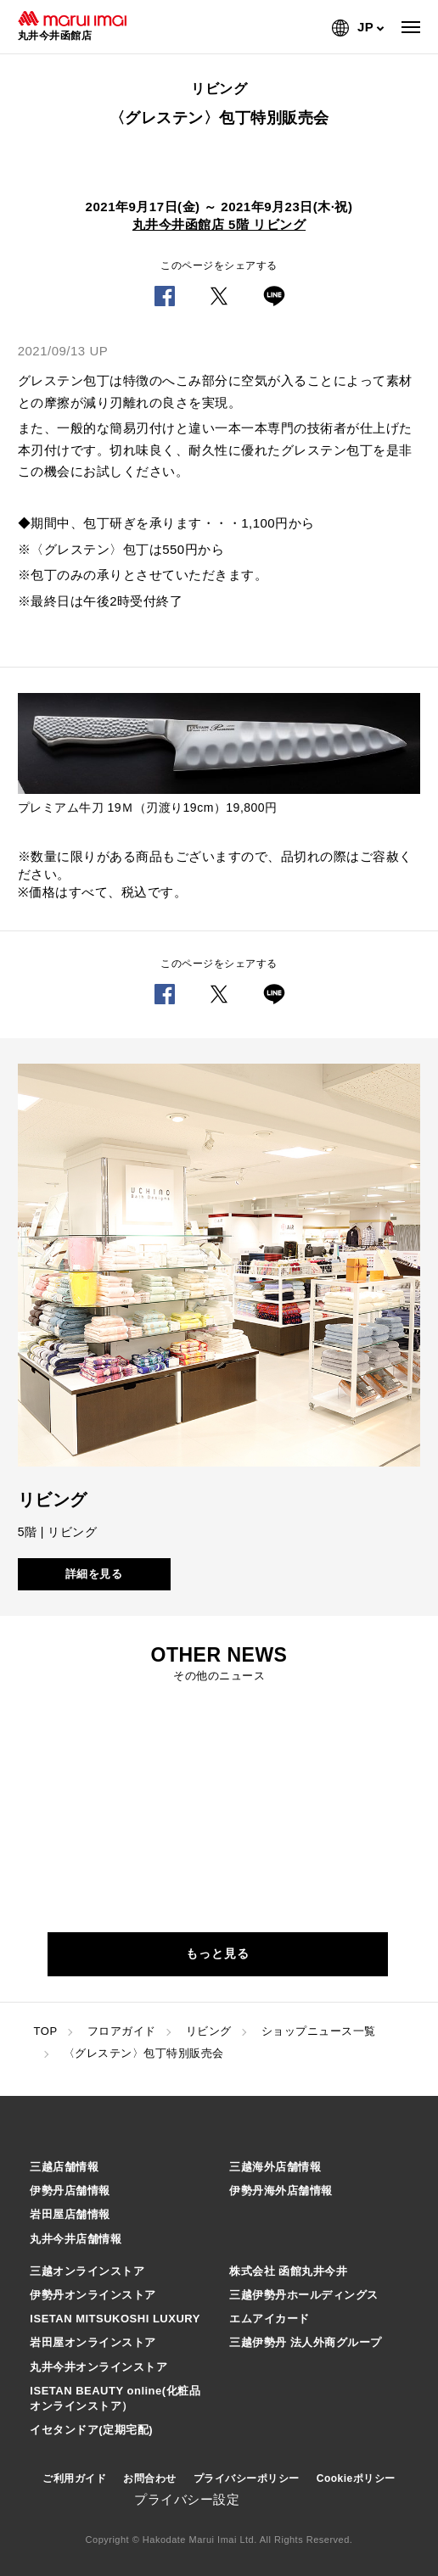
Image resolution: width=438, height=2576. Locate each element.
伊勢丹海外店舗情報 (281, 2190)
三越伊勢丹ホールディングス (304, 2294)
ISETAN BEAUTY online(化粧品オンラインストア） (115, 2398)
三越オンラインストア (87, 2271)
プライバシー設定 (186, 2499)
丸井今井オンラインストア (98, 2367)
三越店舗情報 (64, 2166)
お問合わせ (150, 2478)
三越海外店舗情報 (275, 2166)
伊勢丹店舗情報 (70, 2190)
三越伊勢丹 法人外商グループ (305, 2342)
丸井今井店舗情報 (75, 2238)
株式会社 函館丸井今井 (288, 2271)
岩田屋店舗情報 (70, 2214)
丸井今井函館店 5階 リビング (219, 224)
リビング (209, 2031)
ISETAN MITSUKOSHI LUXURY (115, 2318)
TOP (46, 2031)
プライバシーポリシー (247, 2478)
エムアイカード (269, 2318)
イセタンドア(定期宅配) (91, 2429)
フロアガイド (121, 2031)
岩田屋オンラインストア (93, 2342)
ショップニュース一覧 (318, 2031)
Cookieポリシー (356, 2478)
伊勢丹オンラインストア (93, 2294)
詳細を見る (94, 1573)
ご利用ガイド (74, 2478)
